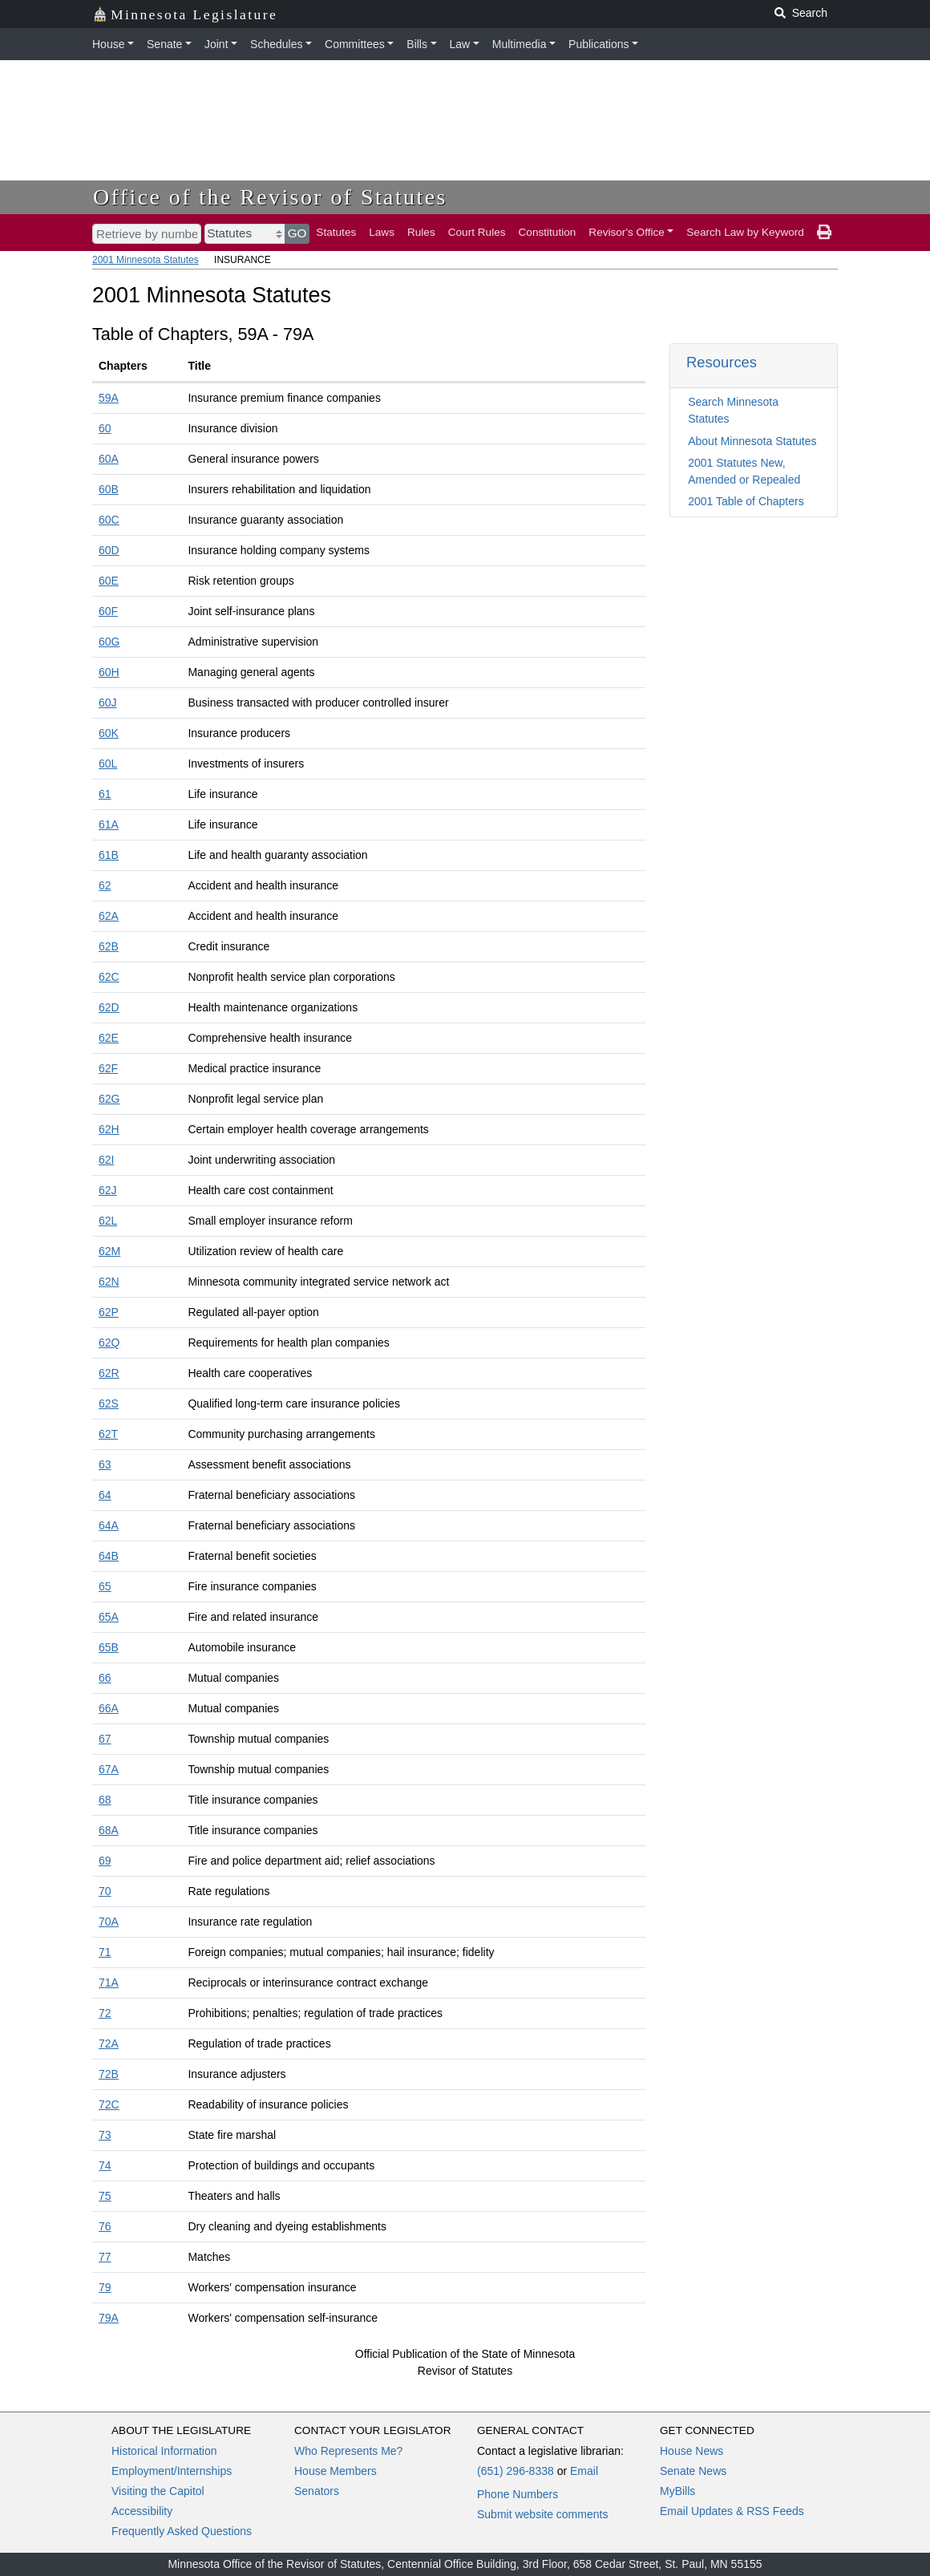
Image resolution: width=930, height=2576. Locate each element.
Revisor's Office (626, 232)
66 (105, 1677)
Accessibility (141, 2511)
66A (109, 1708)
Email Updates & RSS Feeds (732, 2511)
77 (105, 2256)
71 (105, 1952)
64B (109, 1555)
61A (109, 824)
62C (109, 976)
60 (105, 428)
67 (105, 1738)
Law (460, 44)
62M (109, 1251)
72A (109, 2043)
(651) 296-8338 (515, 2471)
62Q (109, 1342)
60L (108, 763)
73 (105, 2134)
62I (106, 1159)
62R (109, 1373)
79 (105, 2287)
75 (105, 2195)
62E (109, 1037)
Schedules (276, 44)
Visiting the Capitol (157, 2491)
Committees (355, 44)
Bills (416, 44)
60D (109, 550)
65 (105, 1586)
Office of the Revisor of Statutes (270, 196)
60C (109, 519)
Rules (421, 232)
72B (109, 2074)
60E (109, 580)
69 (105, 1860)
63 (105, 1464)
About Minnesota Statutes (752, 441)
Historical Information (164, 2450)
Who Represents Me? (348, 2450)
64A (109, 1525)
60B (109, 489)
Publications (598, 44)
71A (109, 1982)
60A (109, 458)
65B (109, 1647)
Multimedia (519, 44)
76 (105, 2226)
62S (109, 1403)
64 (105, 1494)
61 (105, 794)
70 (105, 1891)
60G (109, 641)
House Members (335, 2471)
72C (109, 2104)
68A (109, 1830)
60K (109, 733)
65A (109, 1616)
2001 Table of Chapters (746, 501)
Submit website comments (542, 2514)
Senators (316, 2491)
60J (108, 702)
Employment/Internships (171, 2471)
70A (109, 1921)
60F (108, 611)
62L (108, 1220)
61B (109, 855)
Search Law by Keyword (745, 232)
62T (108, 1434)
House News (691, 2450)
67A (109, 1769)
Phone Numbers (517, 2494)
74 (105, 2165)
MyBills (677, 2491)
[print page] (824, 233)
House (108, 44)
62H (109, 1129)
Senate (164, 44)
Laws (381, 232)
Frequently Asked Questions (181, 2531)
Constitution (547, 232)
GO (297, 233)
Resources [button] (721, 362)
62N (109, 1281)
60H (109, 672)
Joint (216, 44)
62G (109, 1098)
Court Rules (477, 232)
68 (105, 1799)
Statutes (336, 232)
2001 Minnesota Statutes (145, 259)
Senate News (693, 2471)
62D (109, 1007)
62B (109, 946)
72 (105, 2013)
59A (109, 397)
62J (108, 1190)
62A (109, 915)
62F (108, 1068)
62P (109, 1312)
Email (584, 2471)
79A (109, 2317)
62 (105, 885)
